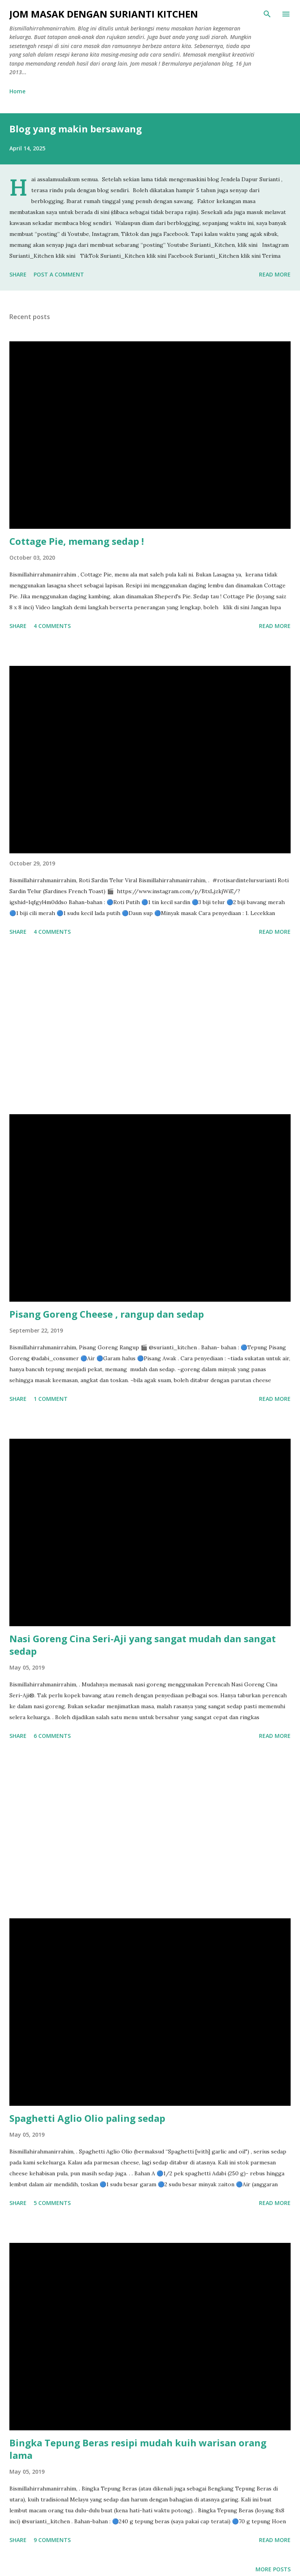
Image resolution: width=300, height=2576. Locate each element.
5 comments (52, 2203)
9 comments (52, 2540)
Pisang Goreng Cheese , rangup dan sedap (106, 1314)
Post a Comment (59, 274)
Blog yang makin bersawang (75, 128)
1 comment (51, 1398)
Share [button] (18, 274)
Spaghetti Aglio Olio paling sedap (87, 2118)
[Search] (267, 14)
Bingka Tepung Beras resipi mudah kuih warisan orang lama (137, 2449)
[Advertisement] (150, 1026)
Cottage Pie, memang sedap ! (76, 541)
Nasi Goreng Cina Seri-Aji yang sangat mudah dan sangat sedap (142, 1644)
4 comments (52, 626)
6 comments (52, 1735)
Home (17, 91)
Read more (275, 274)
